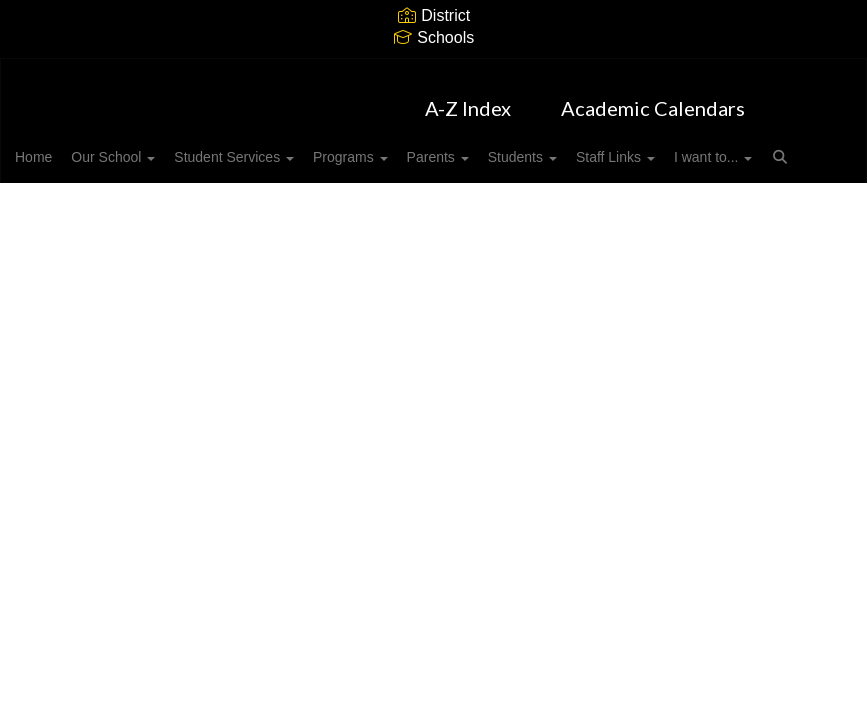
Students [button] (608, 147)
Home (64, 147)
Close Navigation (255, 205)
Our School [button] (155, 147)
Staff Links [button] (712, 147)
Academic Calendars (653, 98)
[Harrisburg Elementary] (434, 71)
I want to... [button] (85, 197)
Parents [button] (513, 147)
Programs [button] (414, 147)
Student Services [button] (287, 147)
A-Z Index (468, 98)
